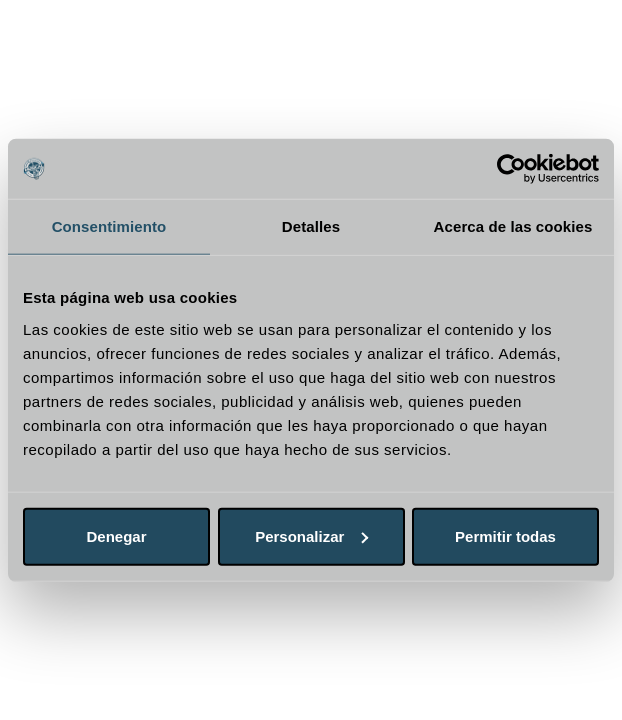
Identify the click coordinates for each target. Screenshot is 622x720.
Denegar (116, 535)
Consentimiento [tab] (109, 226)
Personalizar (311, 535)
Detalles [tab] (311, 226)
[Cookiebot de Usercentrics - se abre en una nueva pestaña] (511, 169)
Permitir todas (505, 535)
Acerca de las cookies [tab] (513, 226)
